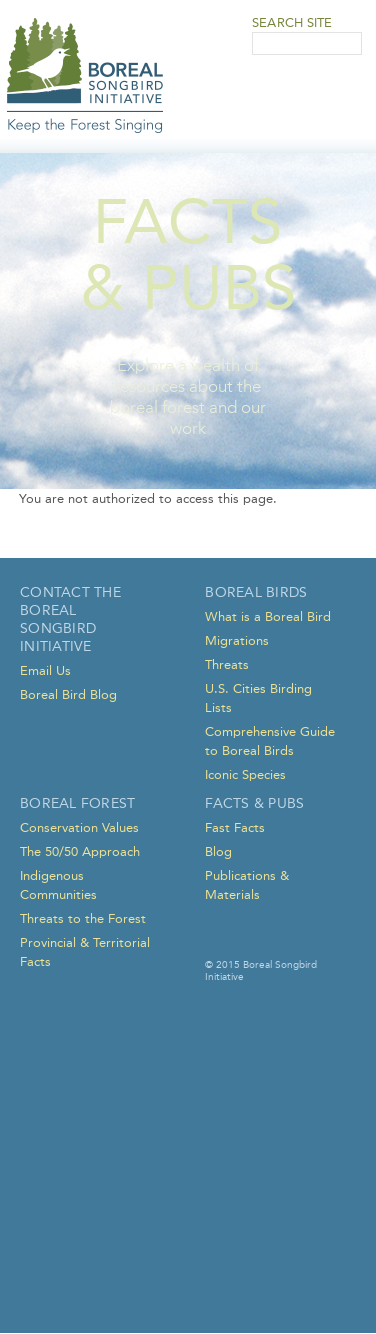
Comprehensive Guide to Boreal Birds (270, 741)
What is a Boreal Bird (268, 616)
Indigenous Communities (58, 885)
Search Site (292, 22)
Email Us (45, 670)
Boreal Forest (77, 803)
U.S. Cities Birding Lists (258, 698)
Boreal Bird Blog (68, 694)
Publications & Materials (247, 885)
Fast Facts (235, 827)
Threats (227, 664)
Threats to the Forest (83, 918)
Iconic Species (245, 774)
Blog (218, 851)
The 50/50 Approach (80, 851)
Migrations (237, 640)
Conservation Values (79, 827)
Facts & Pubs (254, 803)
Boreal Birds (256, 592)
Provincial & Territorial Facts (85, 952)
